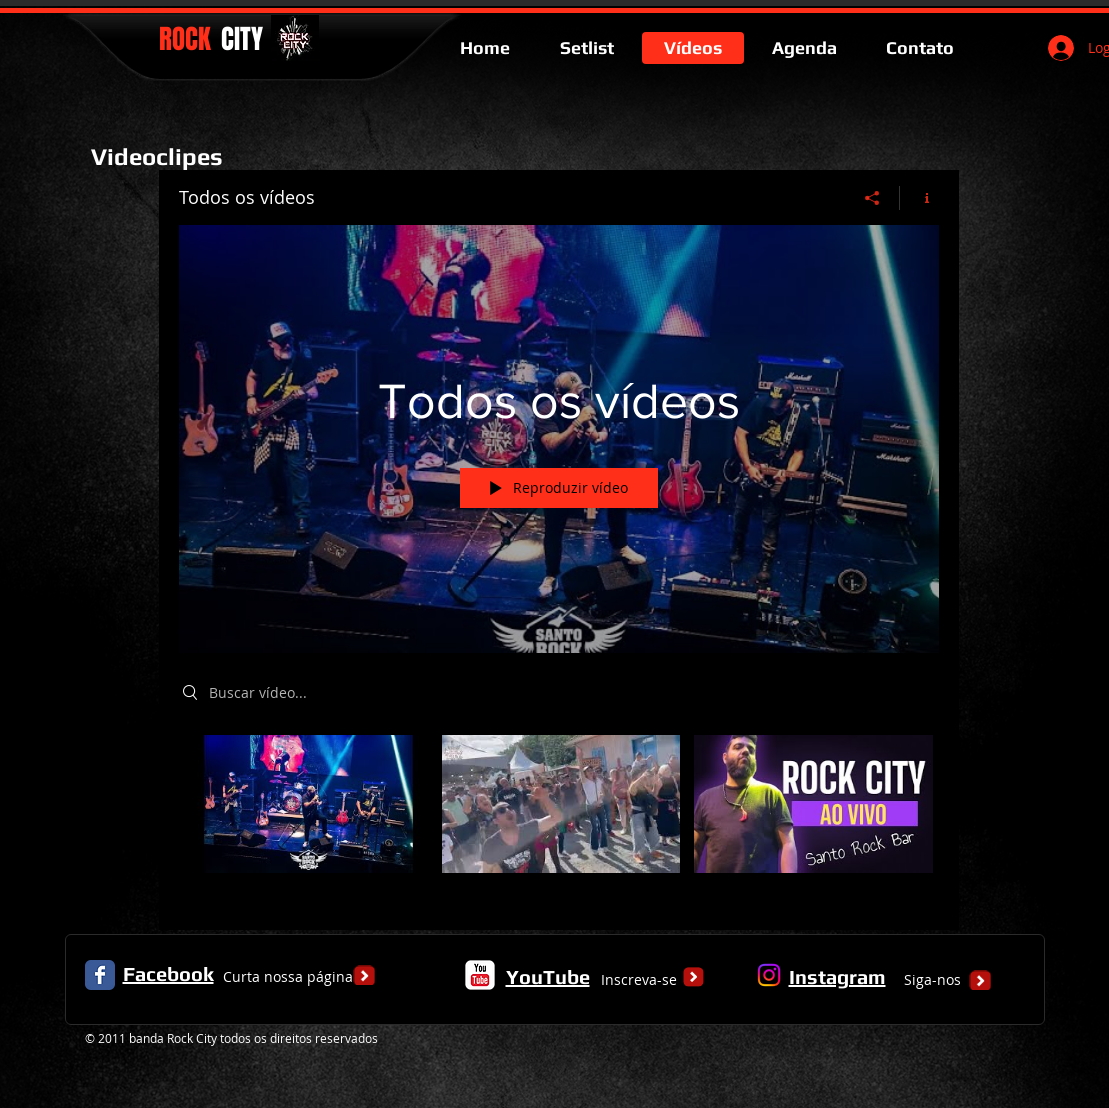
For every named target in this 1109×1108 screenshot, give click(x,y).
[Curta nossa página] (288, 977)
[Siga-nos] (933, 980)
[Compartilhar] (872, 198)
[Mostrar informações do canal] (919, 198)
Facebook (168, 973)
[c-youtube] (480, 975)
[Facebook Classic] (100, 975)
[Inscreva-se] (639, 980)
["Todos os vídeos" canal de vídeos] (559, 818)
